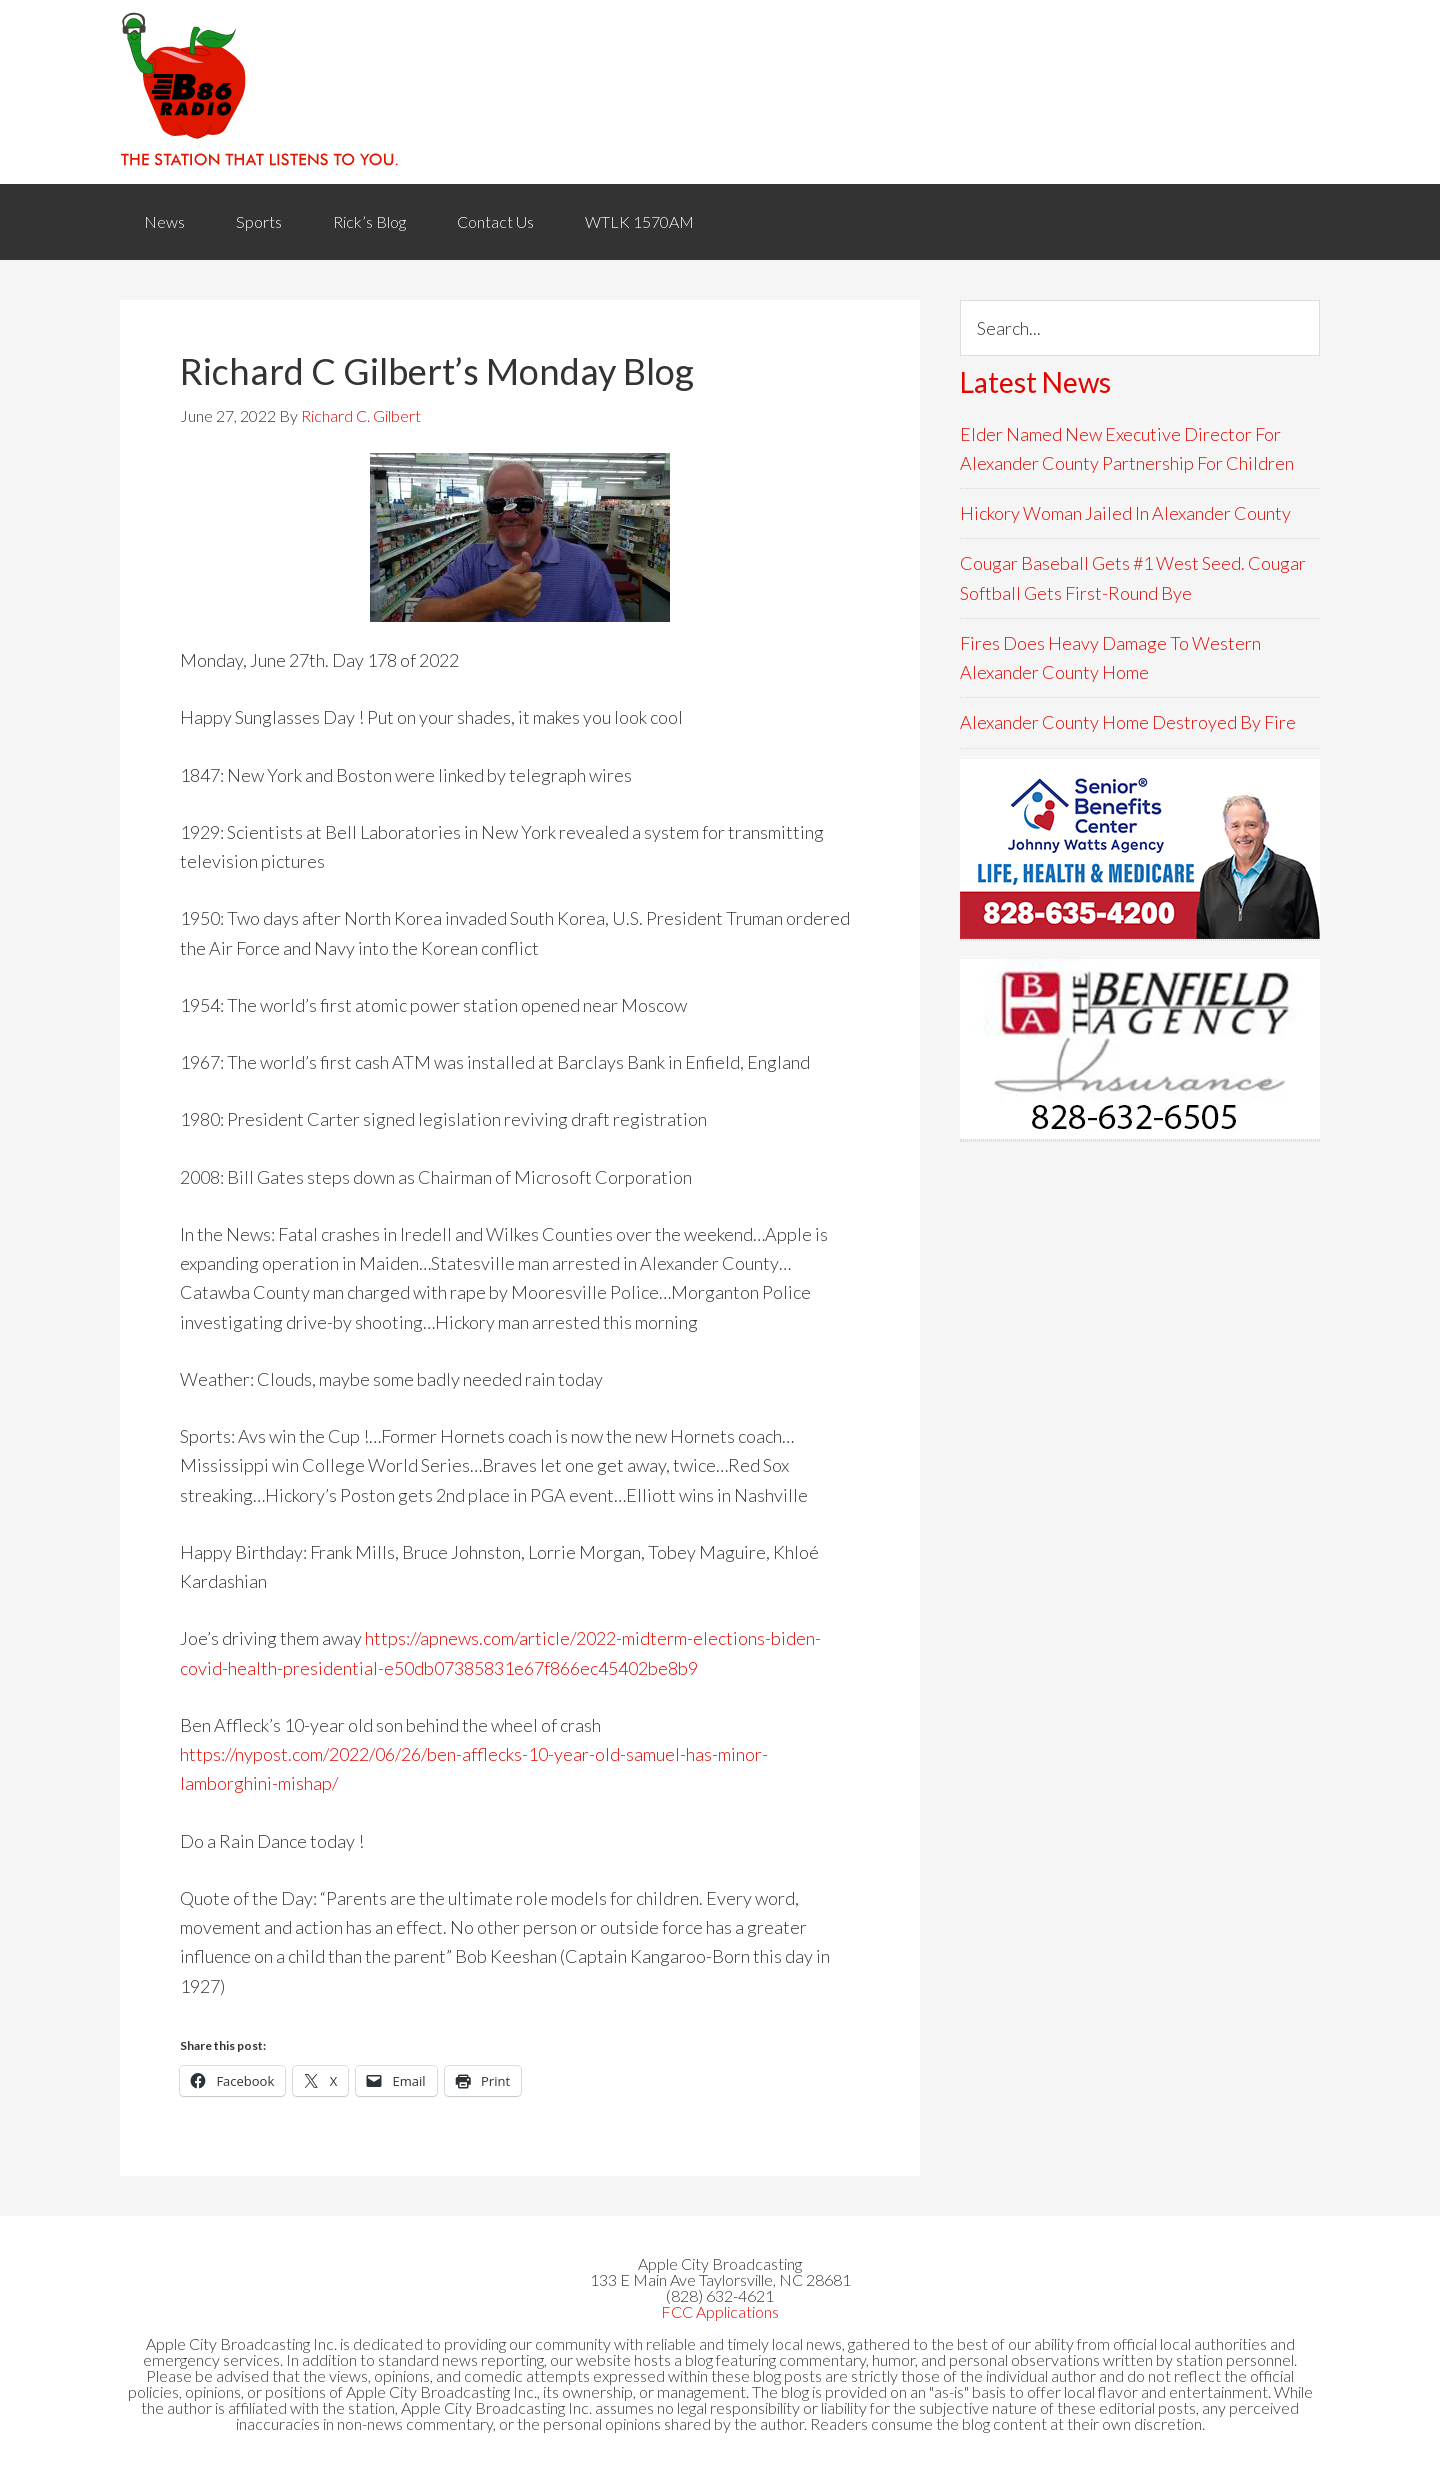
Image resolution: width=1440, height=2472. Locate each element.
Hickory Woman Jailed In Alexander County (1125, 513)
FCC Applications (720, 2311)
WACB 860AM (720, 92)
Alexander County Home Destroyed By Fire (1128, 722)
